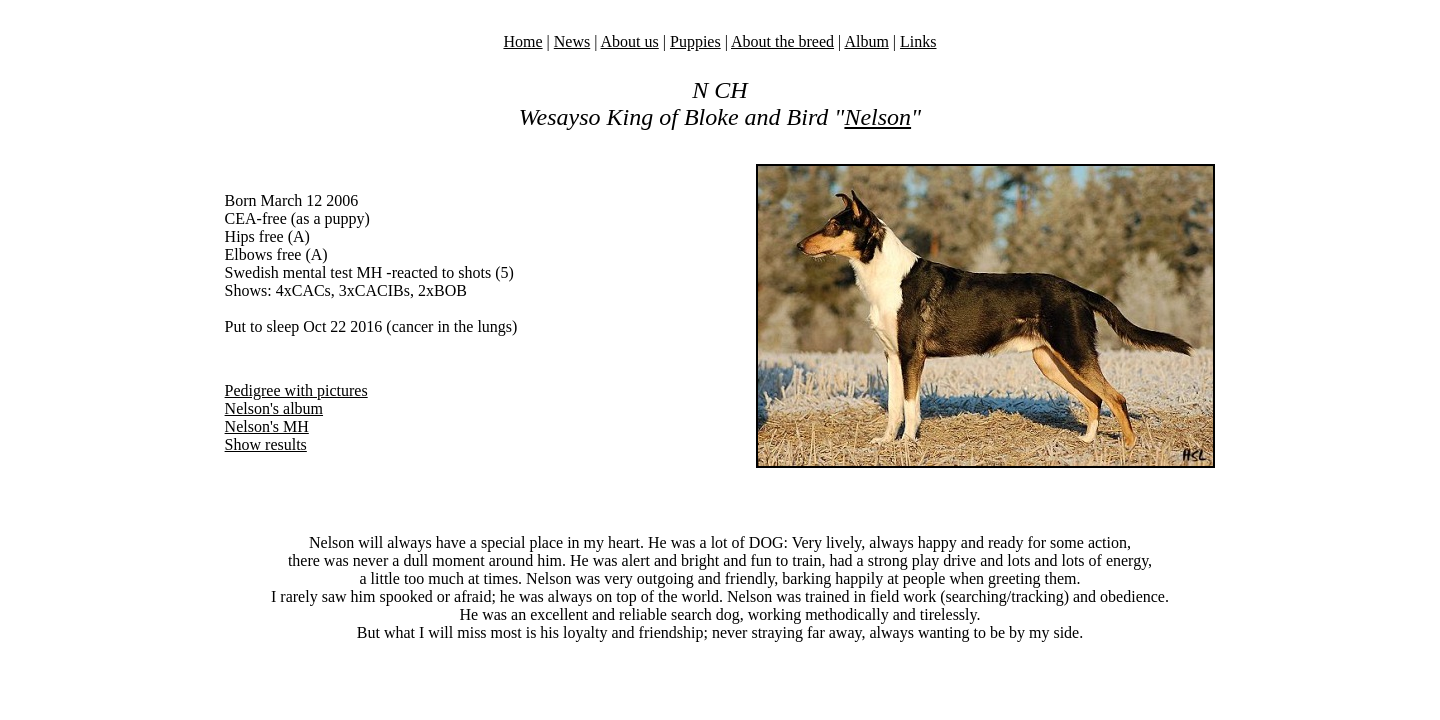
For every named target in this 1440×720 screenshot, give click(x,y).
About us (630, 41)
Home (522, 41)
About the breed (782, 41)
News (572, 41)
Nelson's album (274, 408)
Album (866, 41)
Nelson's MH (267, 426)
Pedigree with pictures (296, 390)
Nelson (877, 117)
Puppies (695, 41)
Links (918, 41)
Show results (266, 444)
